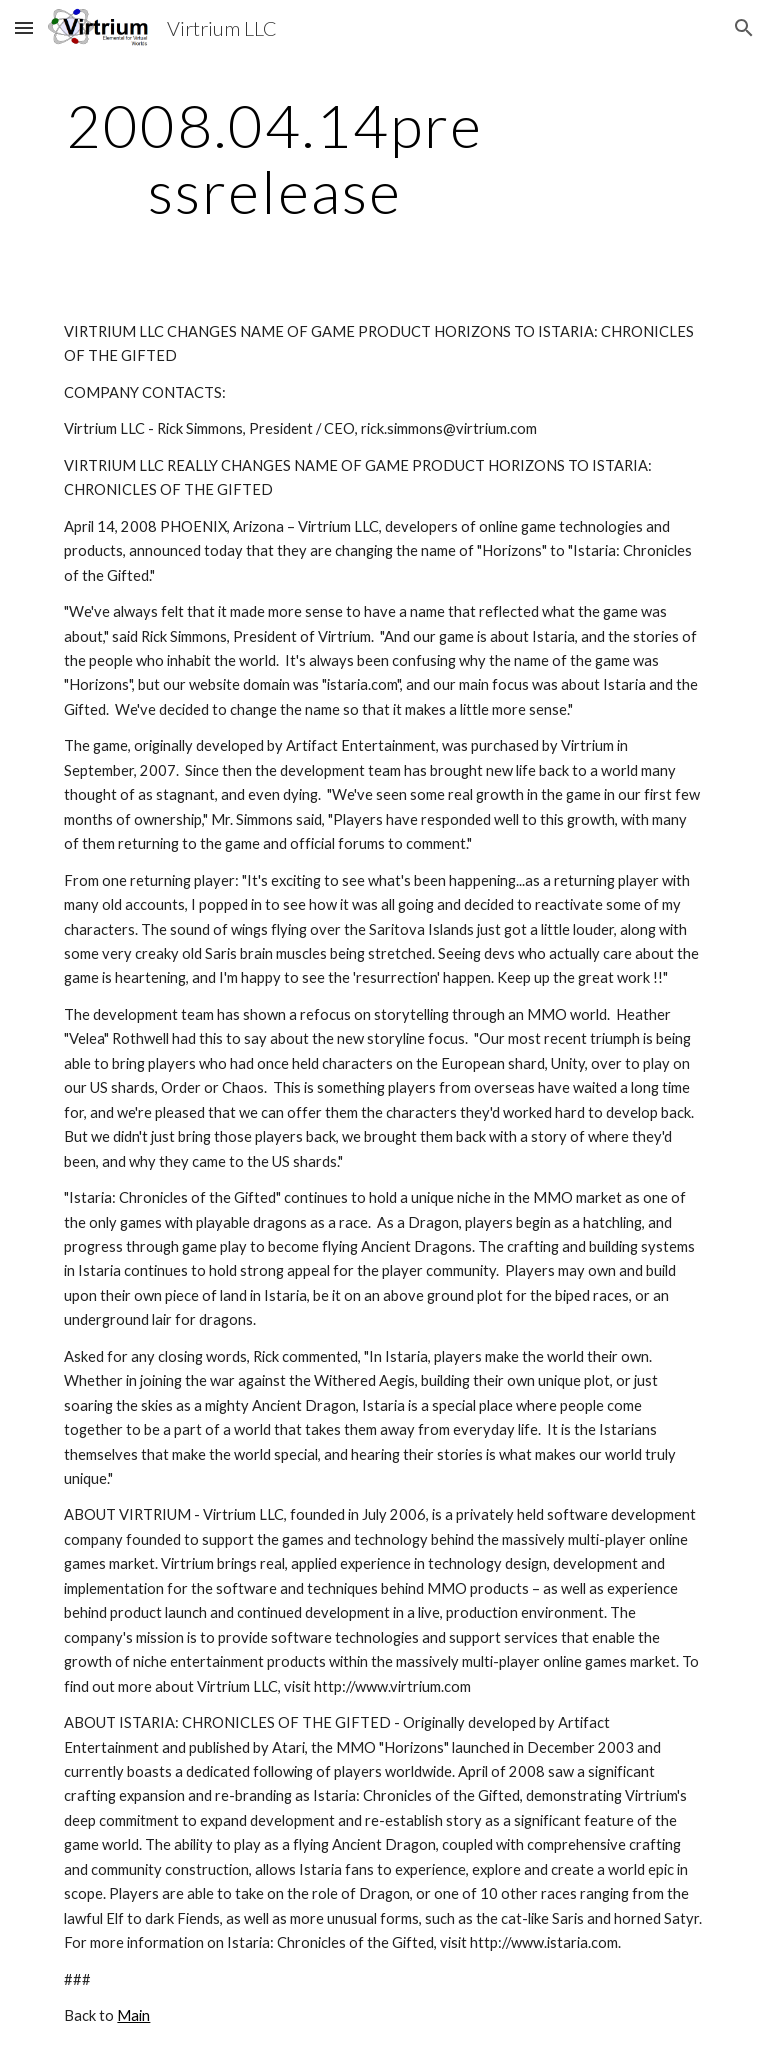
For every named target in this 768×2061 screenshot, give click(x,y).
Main (133, 2015)
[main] (274, 158)
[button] (24, 27)
